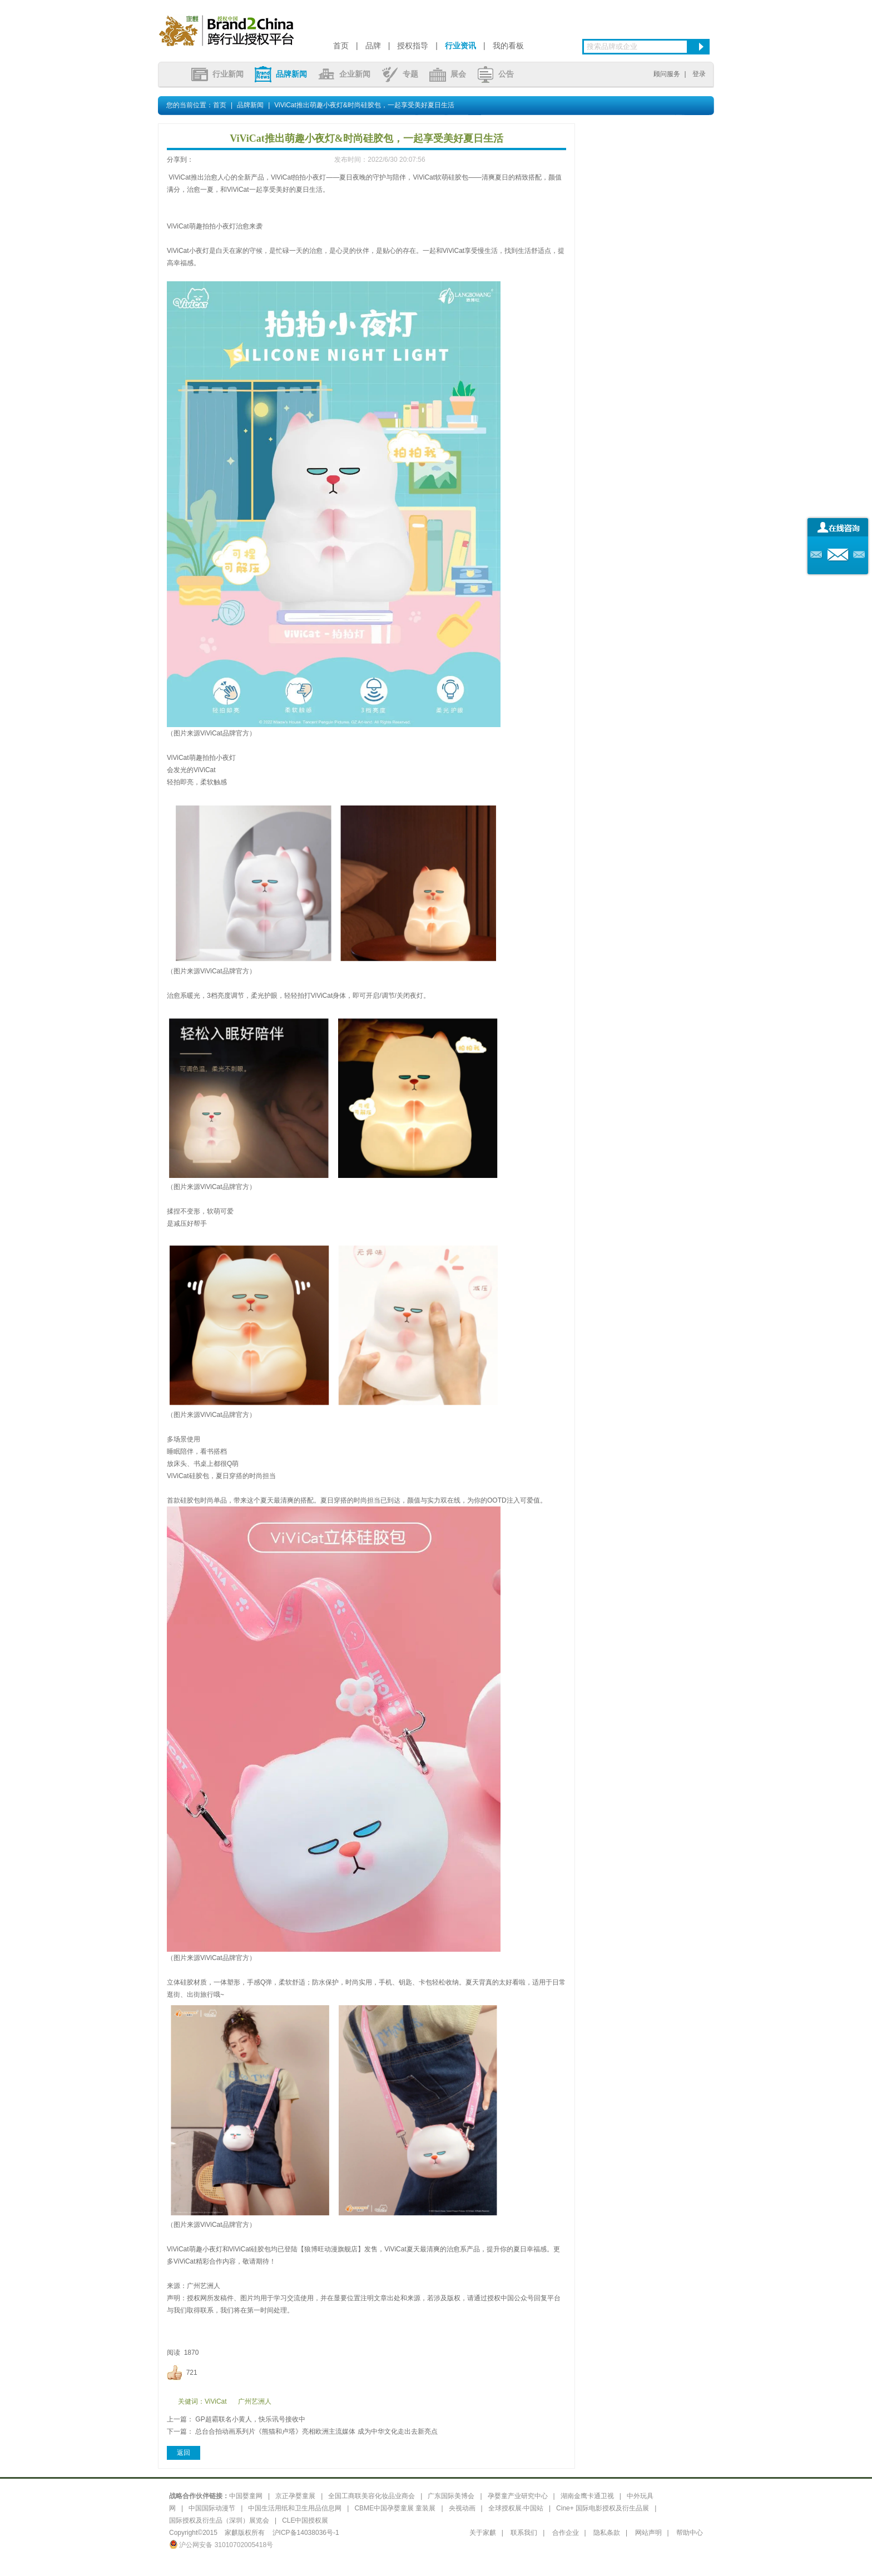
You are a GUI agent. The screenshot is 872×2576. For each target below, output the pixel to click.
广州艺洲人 (254, 2401)
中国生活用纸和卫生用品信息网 (294, 2508)
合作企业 (565, 2533)
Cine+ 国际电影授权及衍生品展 (602, 2508)
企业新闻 (344, 73)
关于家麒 (482, 2533)
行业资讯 (460, 45)
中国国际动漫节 (212, 2508)
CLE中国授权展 (305, 2520)
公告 (495, 73)
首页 (341, 45)
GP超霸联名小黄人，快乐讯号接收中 (250, 2419)
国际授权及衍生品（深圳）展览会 (219, 2520)
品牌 (373, 45)
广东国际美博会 (451, 2496)
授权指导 (412, 45)
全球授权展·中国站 (515, 2508)
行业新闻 (217, 73)
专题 (400, 73)
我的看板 (508, 45)
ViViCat (216, 2401)
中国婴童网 (245, 2496)
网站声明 (648, 2533)
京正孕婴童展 (295, 2496)
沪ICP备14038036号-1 (305, 2533)
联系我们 (524, 2533)
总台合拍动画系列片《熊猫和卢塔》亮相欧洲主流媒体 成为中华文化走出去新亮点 (316, 2431)
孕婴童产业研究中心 (518, 2496)
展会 (447, 73)
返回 (183, 2452)
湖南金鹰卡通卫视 (587, 2496)
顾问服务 (666, 74)
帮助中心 (689, 2533)
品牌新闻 (281, 73)
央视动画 (462, 2508)
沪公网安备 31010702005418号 (221, 2545)
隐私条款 (606, 2533)
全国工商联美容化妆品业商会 (371, 2496)
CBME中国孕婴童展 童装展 (394, 2508)
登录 (699, 74)
